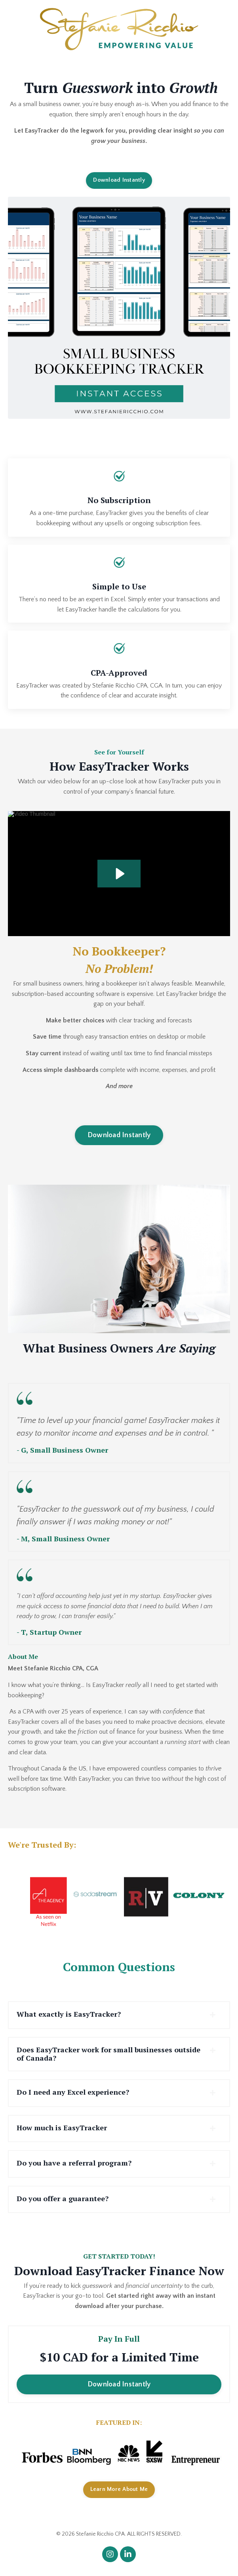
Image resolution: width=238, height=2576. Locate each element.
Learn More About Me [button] (119, 2489)
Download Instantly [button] (119, 180)
